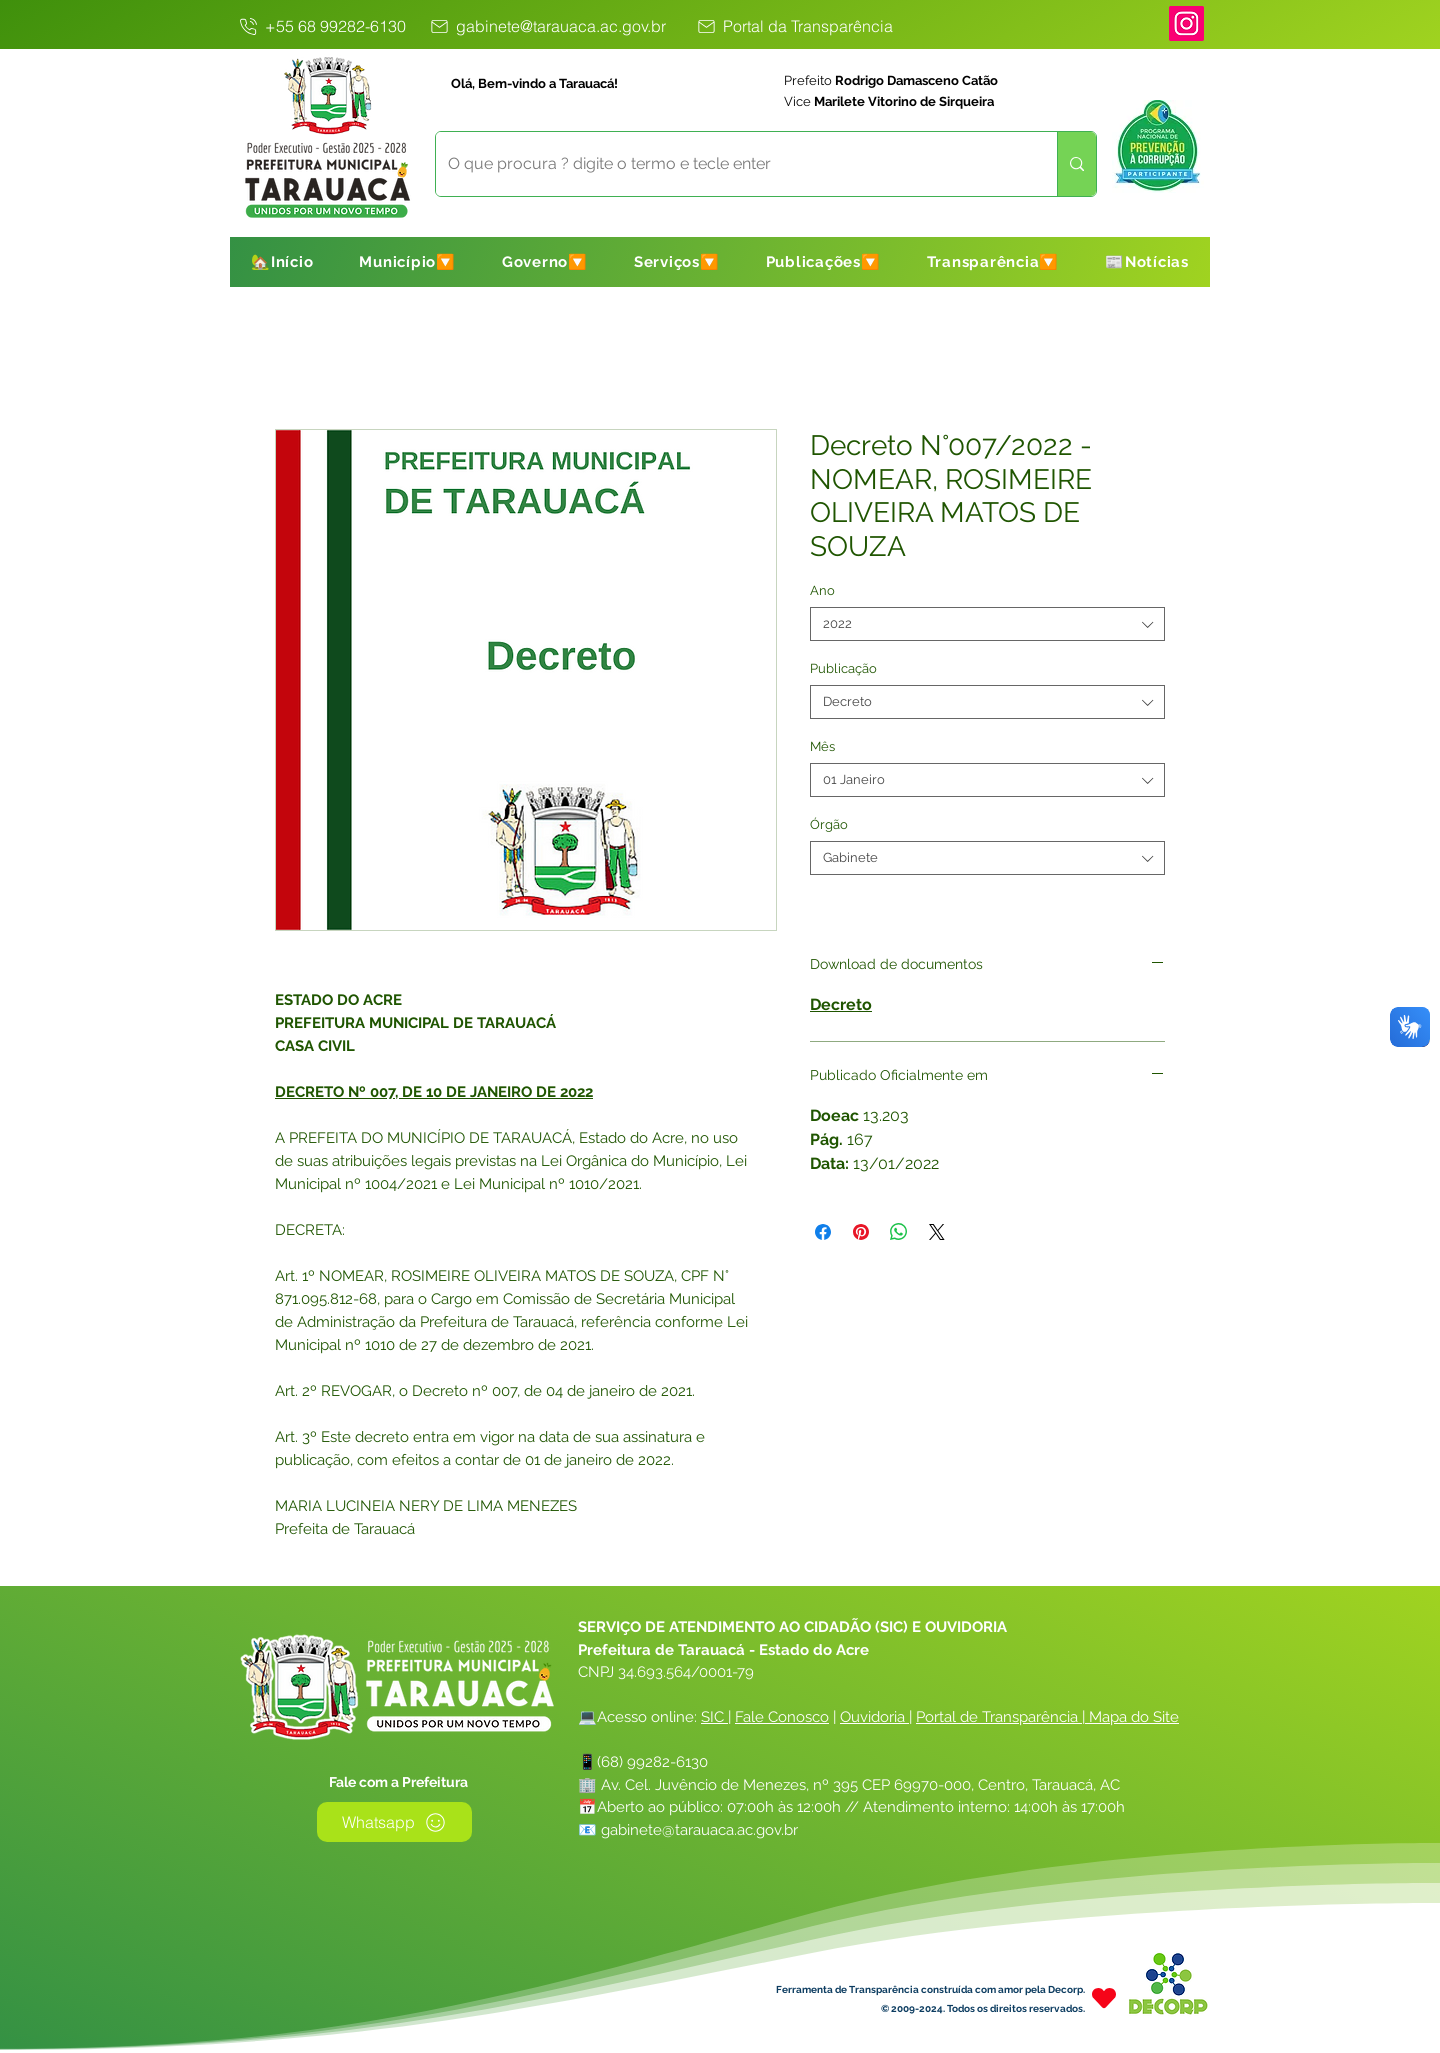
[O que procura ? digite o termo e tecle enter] (731, 164)
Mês (822, 746)
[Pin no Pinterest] (861, 1232)
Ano (822, 590)
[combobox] (987, 624)
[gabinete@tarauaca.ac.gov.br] (546, 26)
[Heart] (1104, 1997)
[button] (407, 262)
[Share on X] (937, 1232)
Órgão (829, 824)
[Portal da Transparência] (794, 26)
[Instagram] (1186, 23)
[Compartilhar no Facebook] (823, 1232)
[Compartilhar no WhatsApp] (899, 1232)
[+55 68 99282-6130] (321, 26)
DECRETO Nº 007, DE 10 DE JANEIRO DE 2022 (434, 1092)
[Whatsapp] (394, 1822)
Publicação (843, 668)
